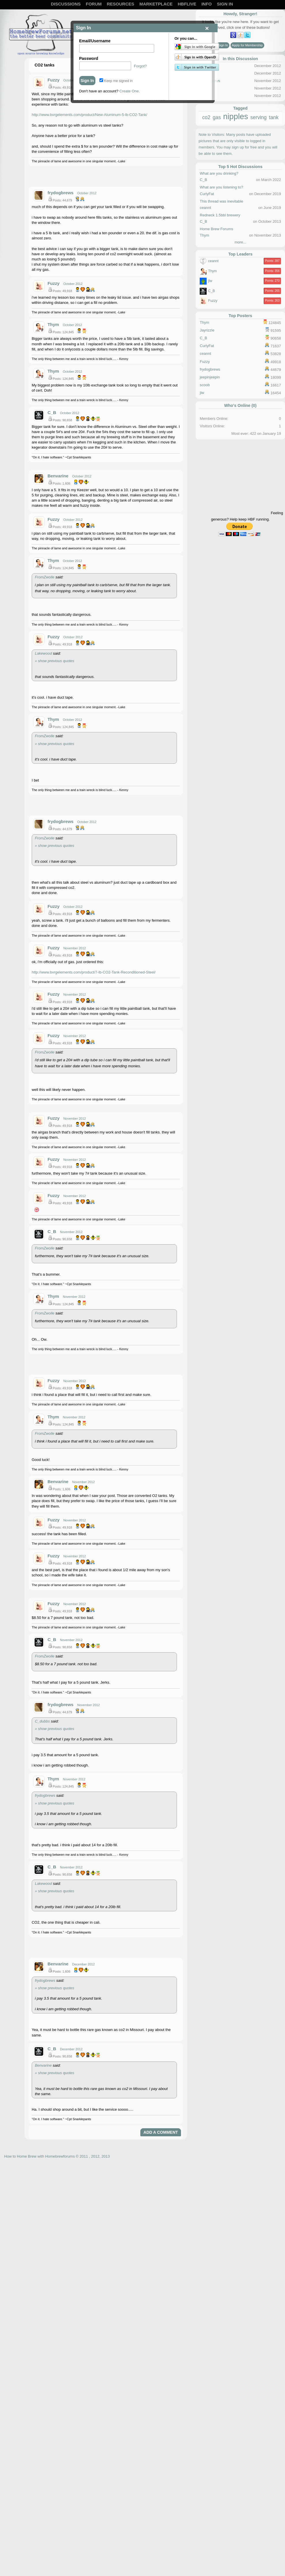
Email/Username (95, 41)
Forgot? (140, 66)
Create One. (129, 91)
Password (88, 58)
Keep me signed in (116, 81)
